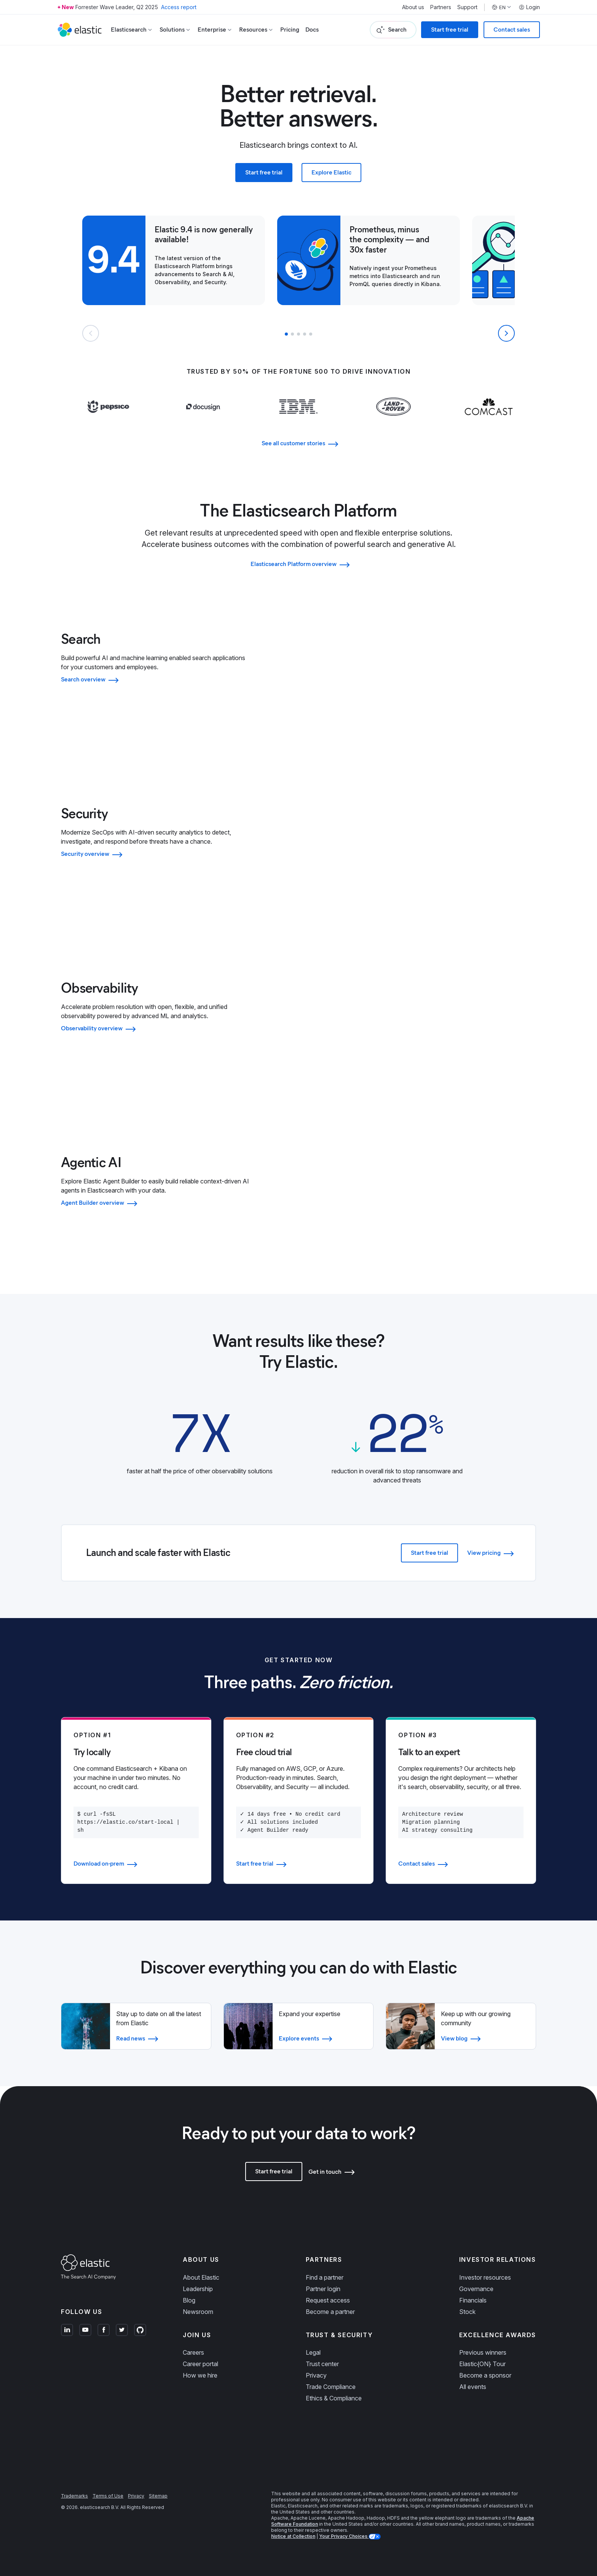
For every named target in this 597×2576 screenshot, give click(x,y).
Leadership (198, 2289)
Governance (476, 2289)
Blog (189, 2300)
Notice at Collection (293, 2536)
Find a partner (324, 2277)
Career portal (200, 2364)
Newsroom (198, 2311)
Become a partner (330, 2311)
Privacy (316, 2375)
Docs (312, 29)
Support (467, 7)
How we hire (200, 2375)
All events (472, 2387)
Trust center (322, 2364)
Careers (193, 2352)
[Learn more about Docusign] (203, 421)
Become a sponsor (485, 2375)
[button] (286, 334)
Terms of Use (108, 2496)
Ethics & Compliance (334, 2398)
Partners (440, 7)
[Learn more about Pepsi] (108, 421)
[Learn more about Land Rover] (393, 421)
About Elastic (201, 2277)
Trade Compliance (331, 2387)
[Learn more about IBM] (299, 421)
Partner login (323, 2289)
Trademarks (74, 2496)
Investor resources (485, 2277)
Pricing (289, 29)
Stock (467, 2311)
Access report (178, 7)
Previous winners (482, 2352)
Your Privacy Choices (344, 2536)
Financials (473, 2300)
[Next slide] (506, 333)
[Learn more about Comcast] (489, 421)
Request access (328, 2300)
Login (529, 7)
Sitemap (158, 2496)
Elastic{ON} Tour (482, 2364)
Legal (313, 2352)
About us (413, 7)
